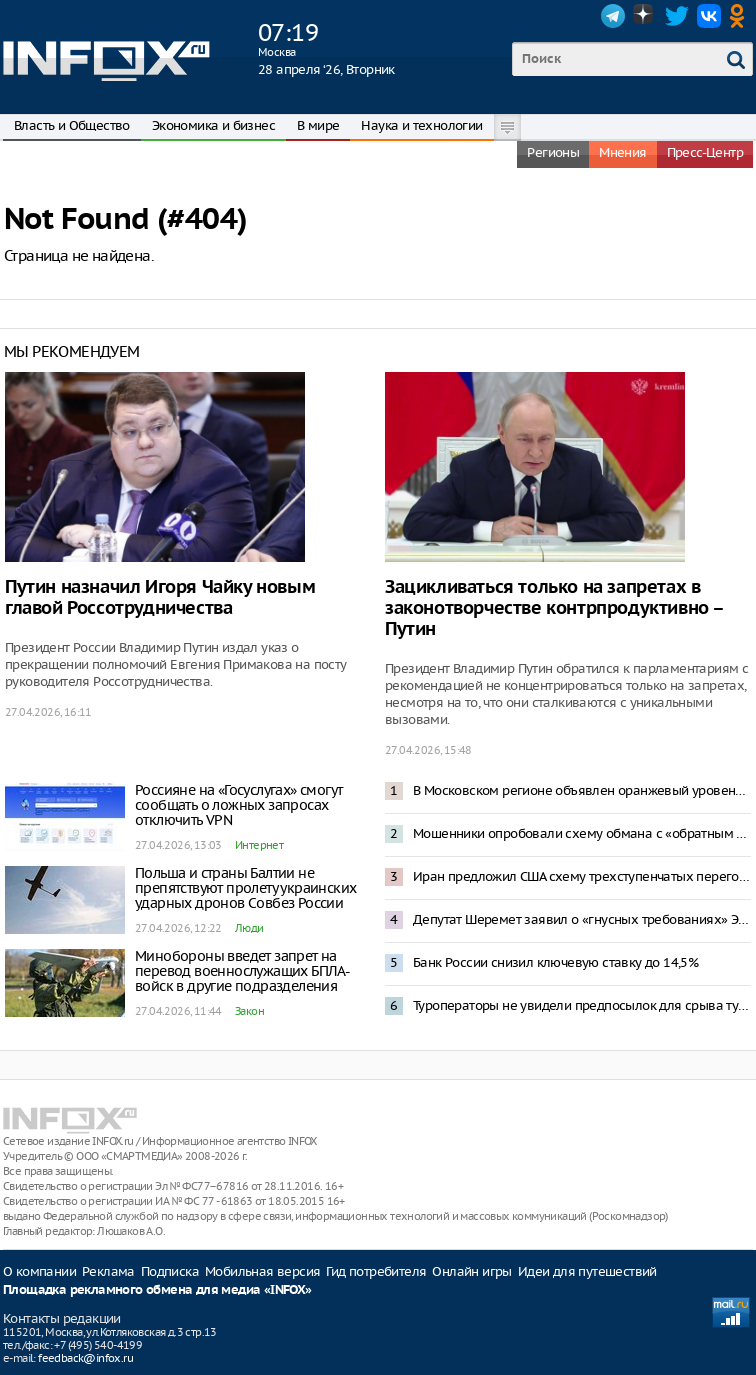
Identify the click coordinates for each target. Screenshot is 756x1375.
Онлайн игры (471, 1271)
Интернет (259, 845)
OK (741, 16)
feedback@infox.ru (85, 1358)
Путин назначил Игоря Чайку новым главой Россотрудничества (160, 598)
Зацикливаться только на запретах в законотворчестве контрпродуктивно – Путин (554, 608)
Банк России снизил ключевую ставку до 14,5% (555, 962)
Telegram (613, 16)
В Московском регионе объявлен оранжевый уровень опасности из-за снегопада (582, 790)
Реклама (108, 1271)
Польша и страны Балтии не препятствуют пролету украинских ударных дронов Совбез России (245, 888)
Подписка (170, 1271)
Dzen (645, 16)
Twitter (677, 16)
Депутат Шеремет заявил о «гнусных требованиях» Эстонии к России (582, 919)
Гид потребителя (376, 1271)
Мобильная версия (262, 1271)
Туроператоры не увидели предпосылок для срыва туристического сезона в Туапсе (582, 1005)
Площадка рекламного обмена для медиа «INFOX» (157, 1290)
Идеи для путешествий (587, 1271)
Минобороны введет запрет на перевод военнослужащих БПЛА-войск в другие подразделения (242, 971)
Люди (249, 928)
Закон (249, 1011)
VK (709, 16)
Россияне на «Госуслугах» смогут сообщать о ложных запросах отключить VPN (238, 805)
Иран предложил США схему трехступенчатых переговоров (582, 876)
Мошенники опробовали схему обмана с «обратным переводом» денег (582, 833)
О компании (39, 1271)
